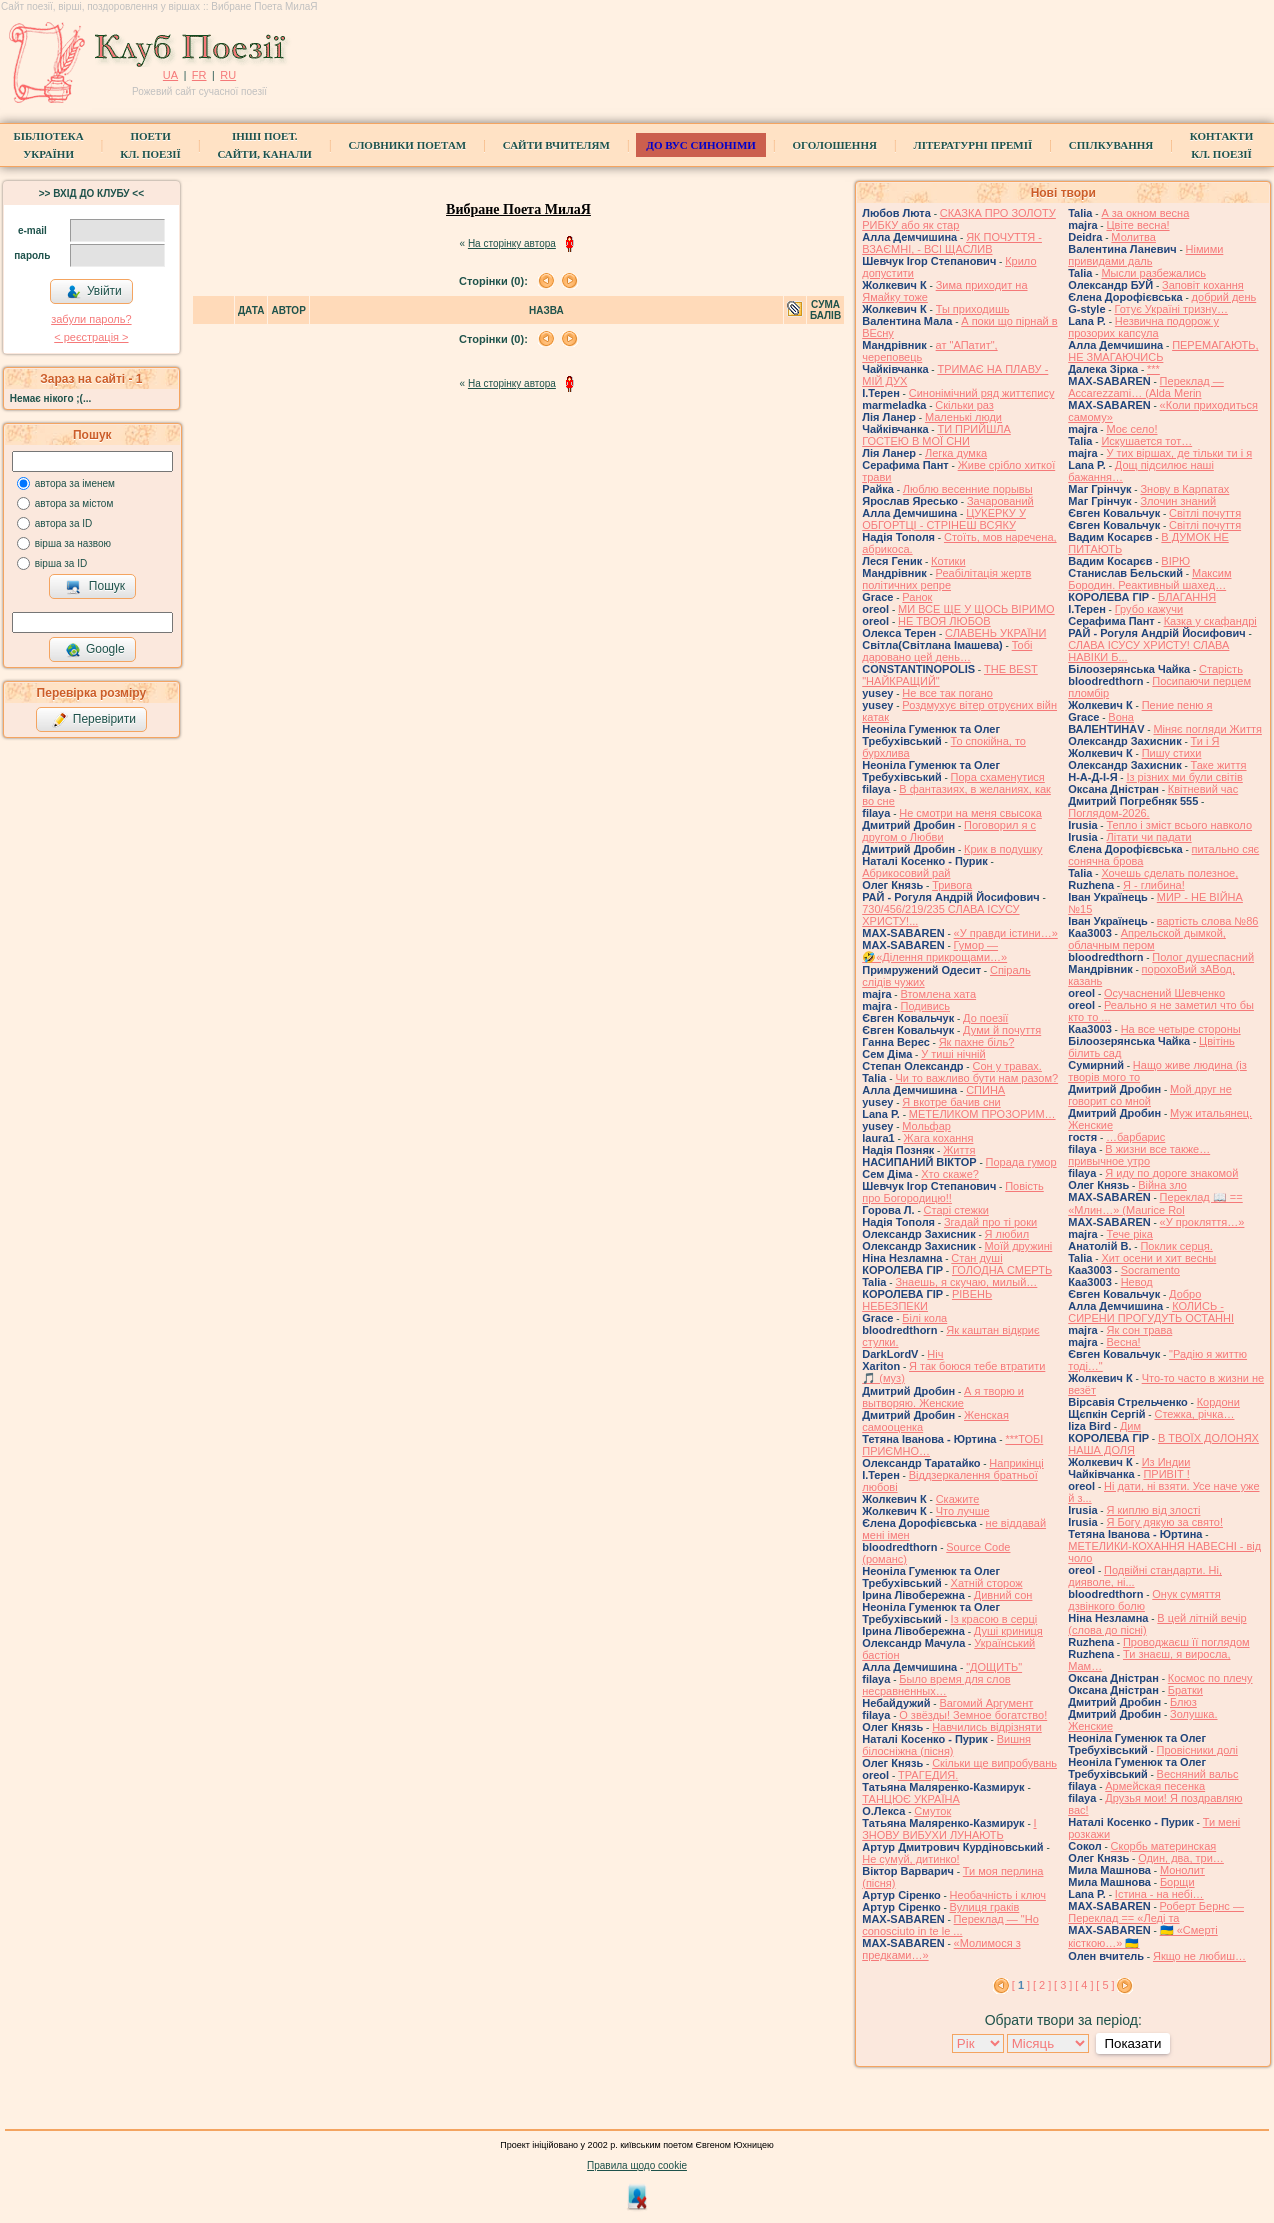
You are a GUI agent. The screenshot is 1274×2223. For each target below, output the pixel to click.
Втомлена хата (938, 994)
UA (170, 75)
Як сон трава (1139, 1330)
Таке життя (1219, 765)
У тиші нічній (953, 1054)
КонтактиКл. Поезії (1221, 145)
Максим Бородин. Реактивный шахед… (1149, 579)
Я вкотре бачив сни (951, 1102)
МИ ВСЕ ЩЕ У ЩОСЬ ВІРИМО (976, 609)
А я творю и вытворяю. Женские (943, 1397)
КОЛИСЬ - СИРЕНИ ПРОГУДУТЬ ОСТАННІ (1151, 1312)
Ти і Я (1205, 741)
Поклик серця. (1176, 1246)
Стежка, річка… (1194, 1414)
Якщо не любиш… (1199, 1956)
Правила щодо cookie (637, 2165)
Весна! (1123, 1342)
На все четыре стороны (1181, 1029)
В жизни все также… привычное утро (1139, 1155)
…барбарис (1135, 1137)
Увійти (94, 292)
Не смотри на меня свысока (970, 813)
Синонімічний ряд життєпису (982, 393)
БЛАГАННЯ (1187, 597)
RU (228, 75)
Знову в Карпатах (1184, 489)
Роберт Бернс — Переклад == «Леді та (1156, 1912)
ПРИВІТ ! (1166, 1474)
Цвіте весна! (1137, 225)
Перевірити (94, 720)
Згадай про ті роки (990, 1222)
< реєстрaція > (91, 337)
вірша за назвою (73, 543)
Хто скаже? (950, 1174)
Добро (1185, 1294)
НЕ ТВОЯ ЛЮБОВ (944, 621)
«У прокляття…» (1202, 1222)
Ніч (935, 1354)
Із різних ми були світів (1184, 777)
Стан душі (976, 1258)
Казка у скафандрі (1210, 621)
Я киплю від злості (1153, 1510)
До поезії (985, 1018)
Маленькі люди (963, 417)
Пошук (95, 587)
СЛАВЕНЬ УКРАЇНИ (995, 633)
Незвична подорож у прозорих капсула (1143, 327)
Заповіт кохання (1203, 285)
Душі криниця (1008, 1631)
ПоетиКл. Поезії (150, 145)
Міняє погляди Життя (1207, 729)
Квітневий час (1203, 789)
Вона (1121, 717)
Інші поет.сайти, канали (264, 145)
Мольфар (926, 1126)
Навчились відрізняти (987, 1727)
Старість (1221, 669)
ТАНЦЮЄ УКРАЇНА (911, 1799)
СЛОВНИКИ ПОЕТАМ (408, 145)
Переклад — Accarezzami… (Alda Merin (1146, 387)
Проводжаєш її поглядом (1186, 1642)
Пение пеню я (1177, 705)
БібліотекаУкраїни (49, 145)
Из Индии (1166, 1462)
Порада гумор (1021, 1162)
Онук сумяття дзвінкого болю (1144, 1600)
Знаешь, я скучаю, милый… (966, 1282)
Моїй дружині (1019, 1246)
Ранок (917, 597)
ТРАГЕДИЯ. (928, 1775)
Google (95, 650)
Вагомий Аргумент (986, 1703)
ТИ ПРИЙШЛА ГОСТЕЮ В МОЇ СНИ (936, 435)
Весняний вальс (1198, 1774)
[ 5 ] (1105, 1985)
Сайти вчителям (556, 145)
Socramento (1150, 1270)
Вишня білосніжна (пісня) (946, 1745)
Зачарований (1000, 501)
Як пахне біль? (977, 1042)
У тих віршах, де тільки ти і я (1179, 453)
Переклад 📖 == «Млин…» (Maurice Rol (1155, 1203)
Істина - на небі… (1159, 1894)
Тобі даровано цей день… (947, 651)
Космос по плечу (1210, 1678)
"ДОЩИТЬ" (994, 1667)
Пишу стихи (1172, 753)
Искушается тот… (1146, 441)
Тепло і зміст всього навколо (1179, 825)
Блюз (1183, 1702)
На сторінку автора (512, 243)
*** (1153, 369)
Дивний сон (1003, 1595)
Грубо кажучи (1149, 609)
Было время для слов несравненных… (936, 1685)
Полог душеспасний (1203, 957)
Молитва (1133, 237)
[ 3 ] (1063, 1985)
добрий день (1224, 297)
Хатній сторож (987, 1583)
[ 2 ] (1042, 1985)
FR (199, 75)
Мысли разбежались (1153, 273)
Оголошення (834, 145)
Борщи (1177, 1882)
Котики (948, 561)
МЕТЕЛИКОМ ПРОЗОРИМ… (982, 1114)
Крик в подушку (1003, 849)
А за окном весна (1145, 213)
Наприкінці (1016, 1463)
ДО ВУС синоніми (700, 145)
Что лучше (963, 1511)
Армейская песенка (1155, 1786)
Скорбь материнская (1164, 1846)
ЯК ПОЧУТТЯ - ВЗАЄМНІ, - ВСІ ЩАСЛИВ (952, 243)
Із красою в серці (994, 1619)
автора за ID (64, 523)
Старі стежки (956, 1210)
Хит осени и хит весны (1158, 1258)
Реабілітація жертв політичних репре (946, 579)
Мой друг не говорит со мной (1150, 1095)
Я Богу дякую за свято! (1164, 1522)
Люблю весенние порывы (968, 489)
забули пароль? (91, 319)
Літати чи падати (1148, 837)
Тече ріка (1129, 1234)
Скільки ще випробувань (994, 1763)
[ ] (1021, 1985)
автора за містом (74, 503)
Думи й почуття (1002, 1030)
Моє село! (1131, 429)
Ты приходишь (973, 309)
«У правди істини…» (1006, 933)
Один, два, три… (1181, 1858)
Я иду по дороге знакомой (1171, 1173)
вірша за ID (61, 563)
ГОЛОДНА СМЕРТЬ (1002, 1270)
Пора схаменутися (998, 777)
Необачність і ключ (998, 1895)
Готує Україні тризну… (1171, 309)
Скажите (958, 1499)
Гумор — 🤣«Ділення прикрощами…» (934, 951)
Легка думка (956, 453)
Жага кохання (939, 1138)
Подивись (925, 1006)
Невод (1137, 1282)
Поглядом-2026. (1108, 813)
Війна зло (1162, 1185)
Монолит (1182, 1870)
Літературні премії (972, 145)
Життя (959, 1150)
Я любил (1007, 1234)
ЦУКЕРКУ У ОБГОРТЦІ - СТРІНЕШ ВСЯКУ (944, 519)
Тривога (952, 885)
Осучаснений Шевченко (1164, 993)
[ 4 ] (1084, 1985)
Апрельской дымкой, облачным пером (1147, 939)
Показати (1132, 2043)
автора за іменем (75, 483)
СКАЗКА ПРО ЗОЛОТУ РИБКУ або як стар (959, 219)
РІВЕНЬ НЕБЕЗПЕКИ (927, 1300)
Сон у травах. (1006, 1066)
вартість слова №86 (1208, 921)
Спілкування (1111, 145)
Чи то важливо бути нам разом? (976, 1078)
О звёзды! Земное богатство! (973, 1715)
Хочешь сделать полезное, (1169, 873)
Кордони (1218, 1402)
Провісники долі (1197, 1750)
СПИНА (985, 1090)
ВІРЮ (1175, 561)
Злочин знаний (1178, 501)
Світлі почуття (1205, 513)
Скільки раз (964, 405)
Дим (1130, 1426)
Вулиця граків (985, 1907)
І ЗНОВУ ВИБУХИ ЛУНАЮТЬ (949, 1829)
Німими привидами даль (1145, 255)
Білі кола (924, 1318)
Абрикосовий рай (906, 873)
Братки (1185, 1690)
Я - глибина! (1154, 885)
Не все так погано (947, 693)
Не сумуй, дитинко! (910, 1859)
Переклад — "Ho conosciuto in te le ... (950, 1925)
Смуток (932, 1811)
